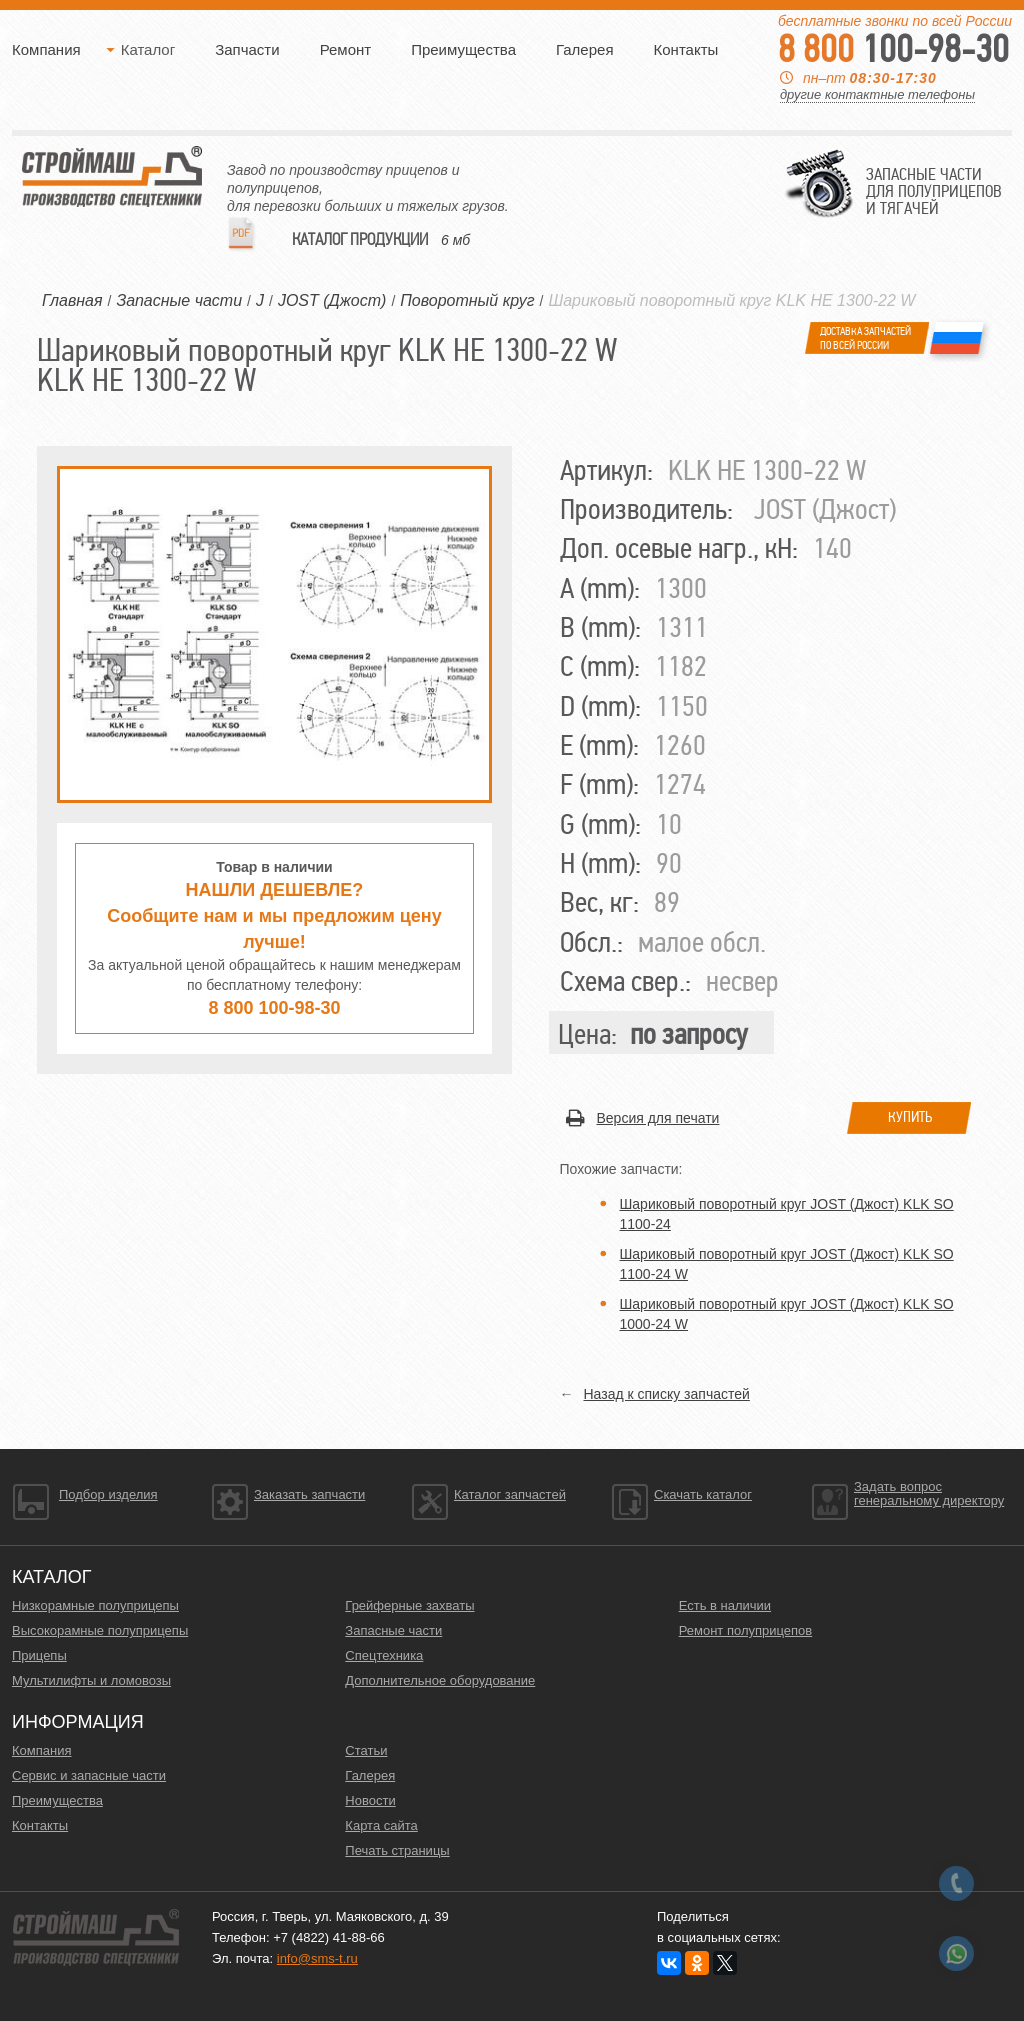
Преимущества (463, 49)
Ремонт (346, 49)
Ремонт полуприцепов (746, 1630)
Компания (46, 49)
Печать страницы (397, 1850)
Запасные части (393, 1630)
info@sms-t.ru (317, 1958)
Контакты (686, 49)
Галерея (585, 49)
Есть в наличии (725, 1605)
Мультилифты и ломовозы (91, 1680)
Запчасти (247, 49)
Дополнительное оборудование (440, 1680)
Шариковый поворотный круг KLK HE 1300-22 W (731, 300)
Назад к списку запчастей (667, 1394)
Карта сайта (381, 1825)
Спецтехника (384, 1655)
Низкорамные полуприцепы (95, 1605)
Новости (370, 1800)
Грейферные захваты (409, 1605)
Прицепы (39, 1655)
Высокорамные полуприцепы (100, 1630)
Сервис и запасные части (89, 1775)
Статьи (366, 1750)
